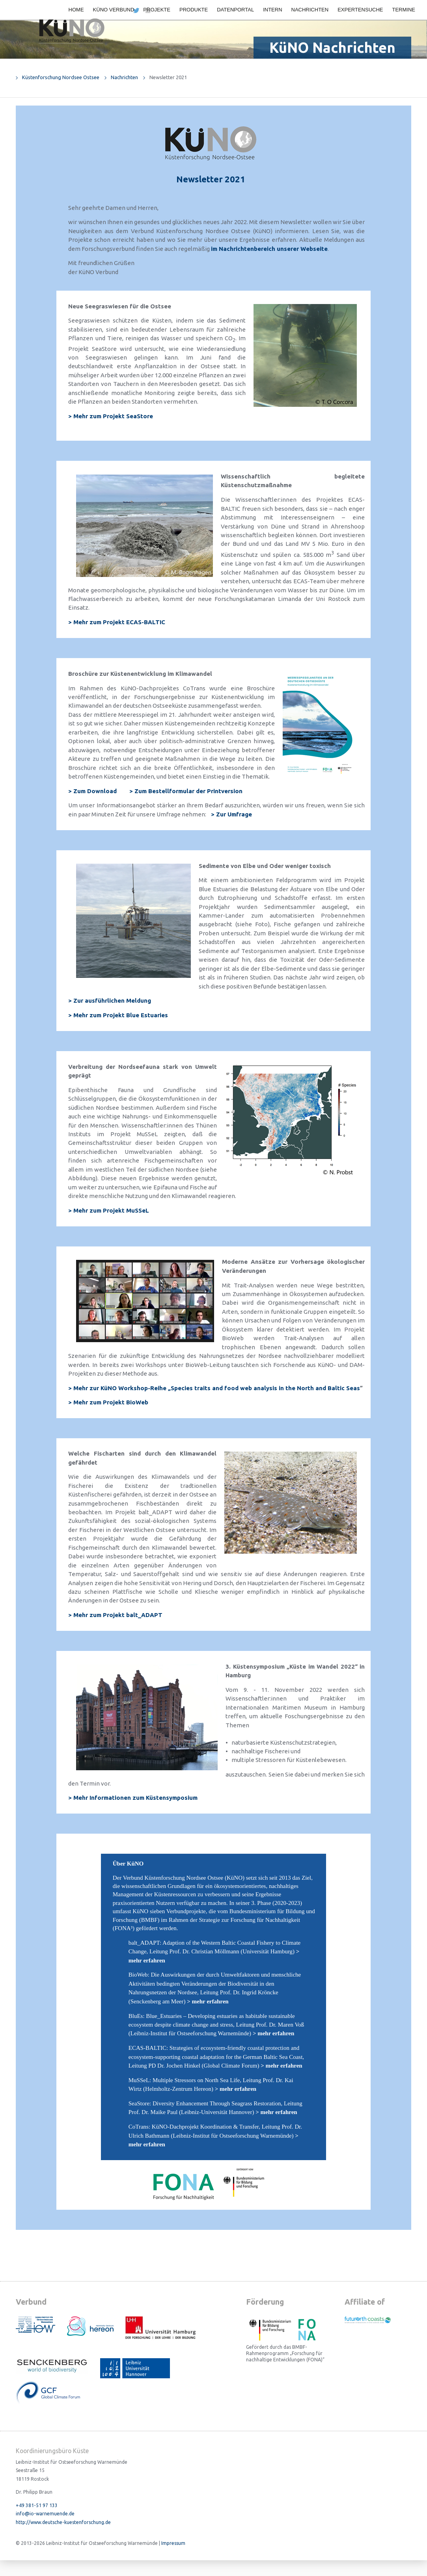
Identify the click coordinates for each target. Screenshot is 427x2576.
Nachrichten (310, 10)
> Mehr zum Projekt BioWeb (108, 1402)
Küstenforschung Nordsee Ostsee (60, 77)
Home (76, 10)
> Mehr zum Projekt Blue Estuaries (118, 1015)
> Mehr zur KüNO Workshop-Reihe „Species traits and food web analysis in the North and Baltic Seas (214, 1388)
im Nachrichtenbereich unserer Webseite (269, 248)
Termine (404, 10)
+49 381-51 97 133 (37, 2505)
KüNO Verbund (113, 10)
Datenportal (235, 10)
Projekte (156, 10)
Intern (272, 10)
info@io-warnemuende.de (45, 2513)
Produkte (193, 10)
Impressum (173, 2543)
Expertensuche (360, 10)
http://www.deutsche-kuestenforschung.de (63, 2522)
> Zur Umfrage (231, 814)
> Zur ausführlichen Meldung (109, 1000)
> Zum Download (92, 791)
